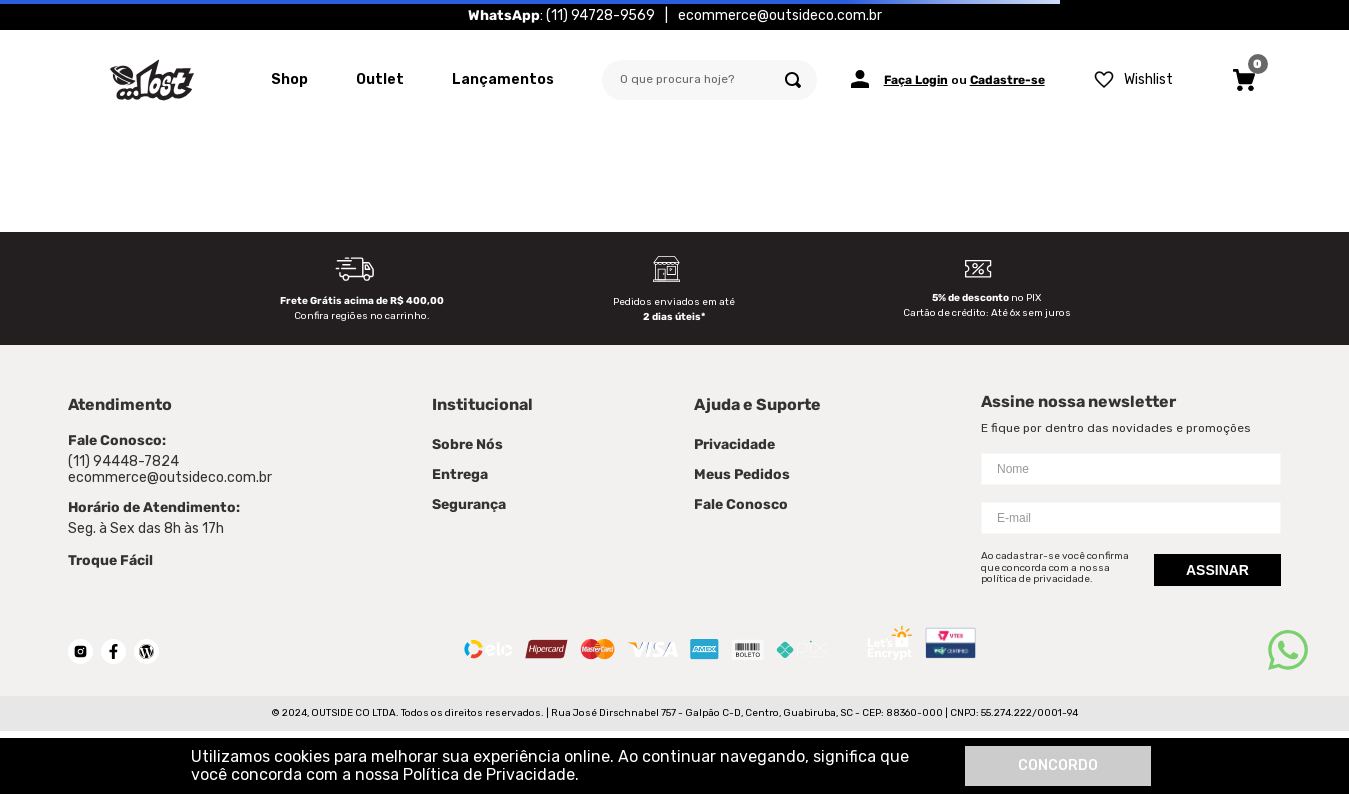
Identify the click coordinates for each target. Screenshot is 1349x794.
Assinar (1217, 570)
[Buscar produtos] (793, 80)
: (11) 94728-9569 (561, 15)
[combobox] (709, 80)
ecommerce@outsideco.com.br (780, 15)
